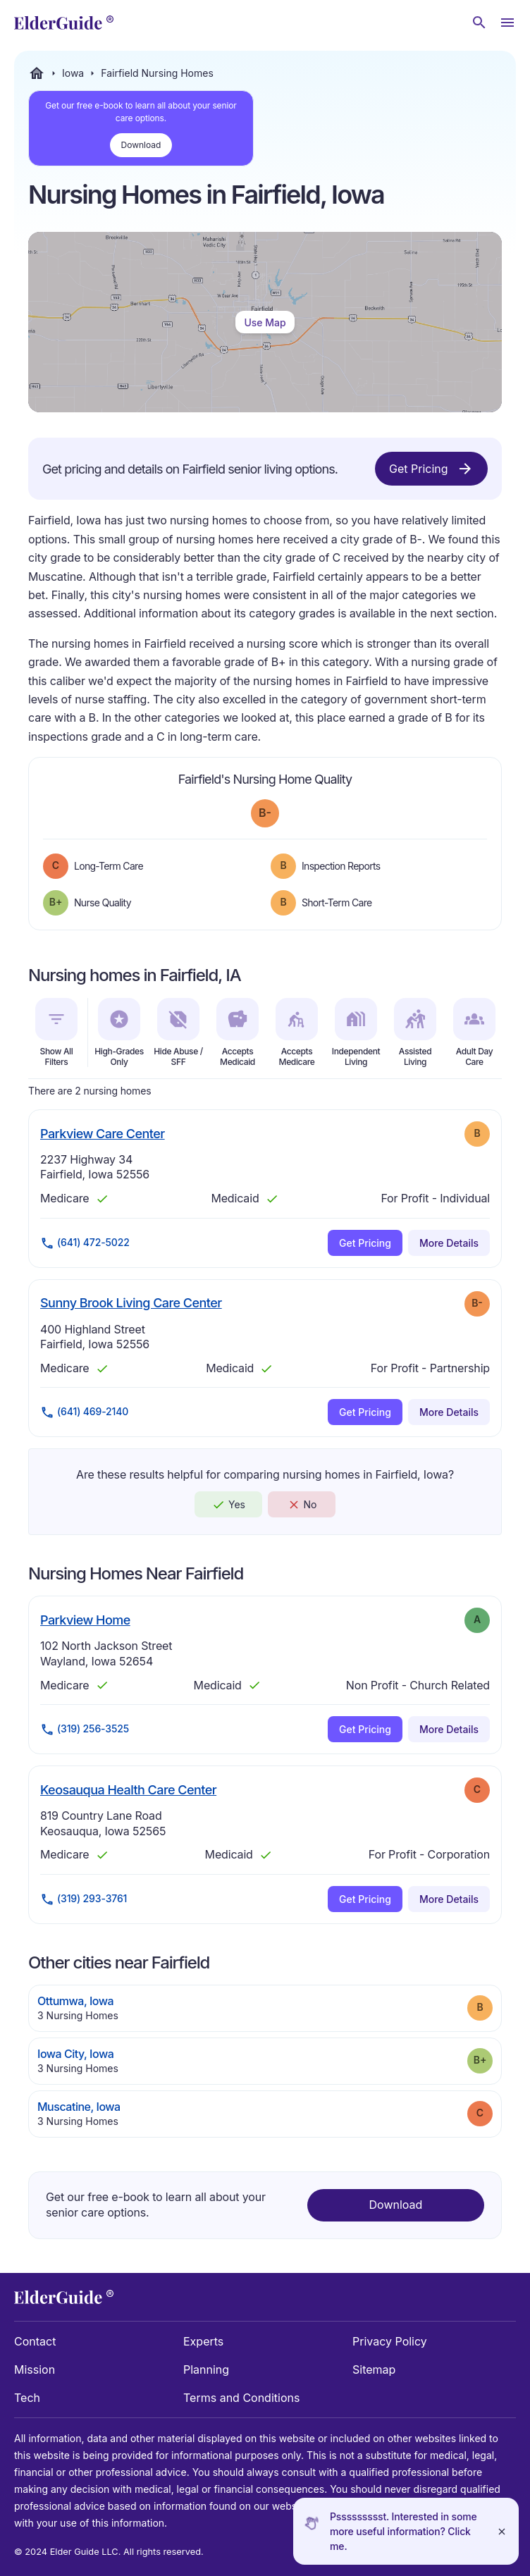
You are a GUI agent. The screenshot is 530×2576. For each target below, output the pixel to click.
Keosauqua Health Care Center (128, 1789)
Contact (35, 2341)
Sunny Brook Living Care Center (131, 1302)
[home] (63, 23)
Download (141, 145)
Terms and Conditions (241, 2398)
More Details (449, 1243)
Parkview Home (85, 1619)
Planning (206, 2369)
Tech (27, 2398)
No (302, 1505)
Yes (228, 1505)
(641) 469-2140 (84, 1412)
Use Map (264, 322)
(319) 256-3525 (84, 1730)
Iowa (73, 73)
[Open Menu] (507, 22)
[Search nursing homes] (479, 22)
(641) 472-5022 (85, 1243)
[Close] (501, 2531)
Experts (203, 2341)
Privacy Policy (389, 2341)
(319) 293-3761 (83, 1899)
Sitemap (373, 2369)
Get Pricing (431, 468)
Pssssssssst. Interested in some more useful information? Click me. (403, 2531)
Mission (34, 2369)
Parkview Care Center (102, 1133)
